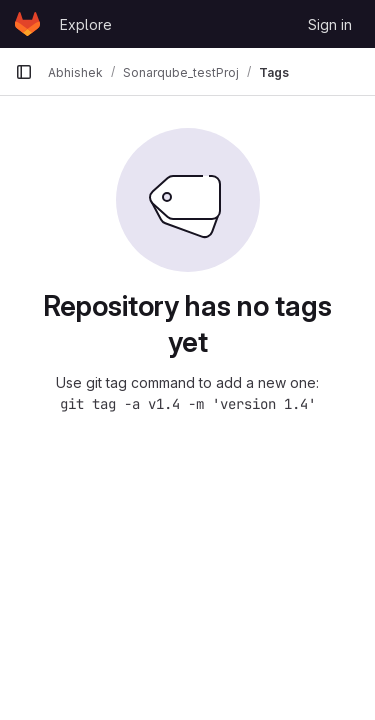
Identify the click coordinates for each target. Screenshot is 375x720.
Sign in (330, 24)
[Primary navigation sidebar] (24, 72)
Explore (86, 24)
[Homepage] (27, 24)
